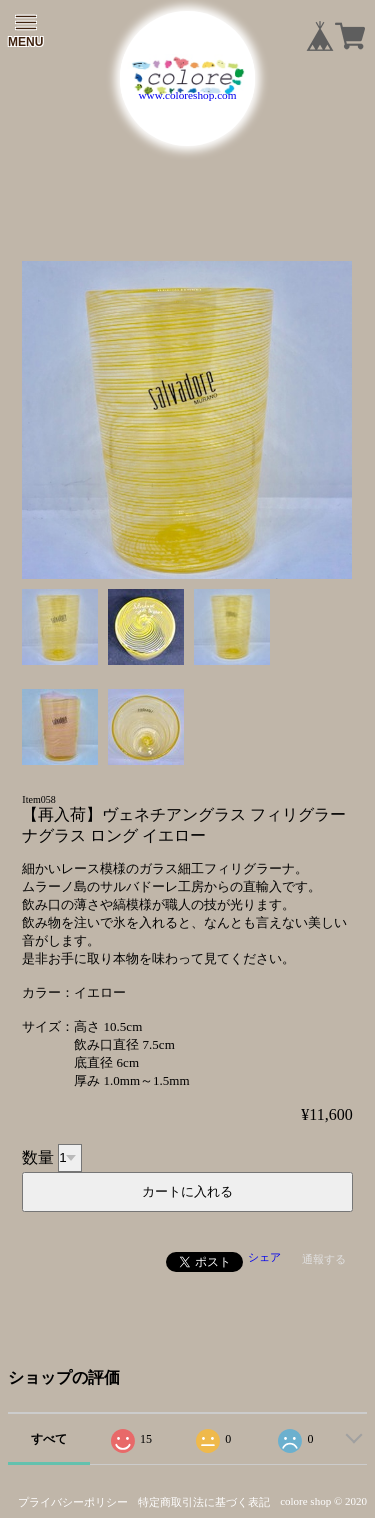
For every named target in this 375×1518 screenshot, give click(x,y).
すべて (49, 1439)
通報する (324, 1259)
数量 (38, 1156)
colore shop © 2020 (323, 1501)
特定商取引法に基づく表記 (204, 1502)
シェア (264, 1257)
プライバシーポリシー (73, 1502)
